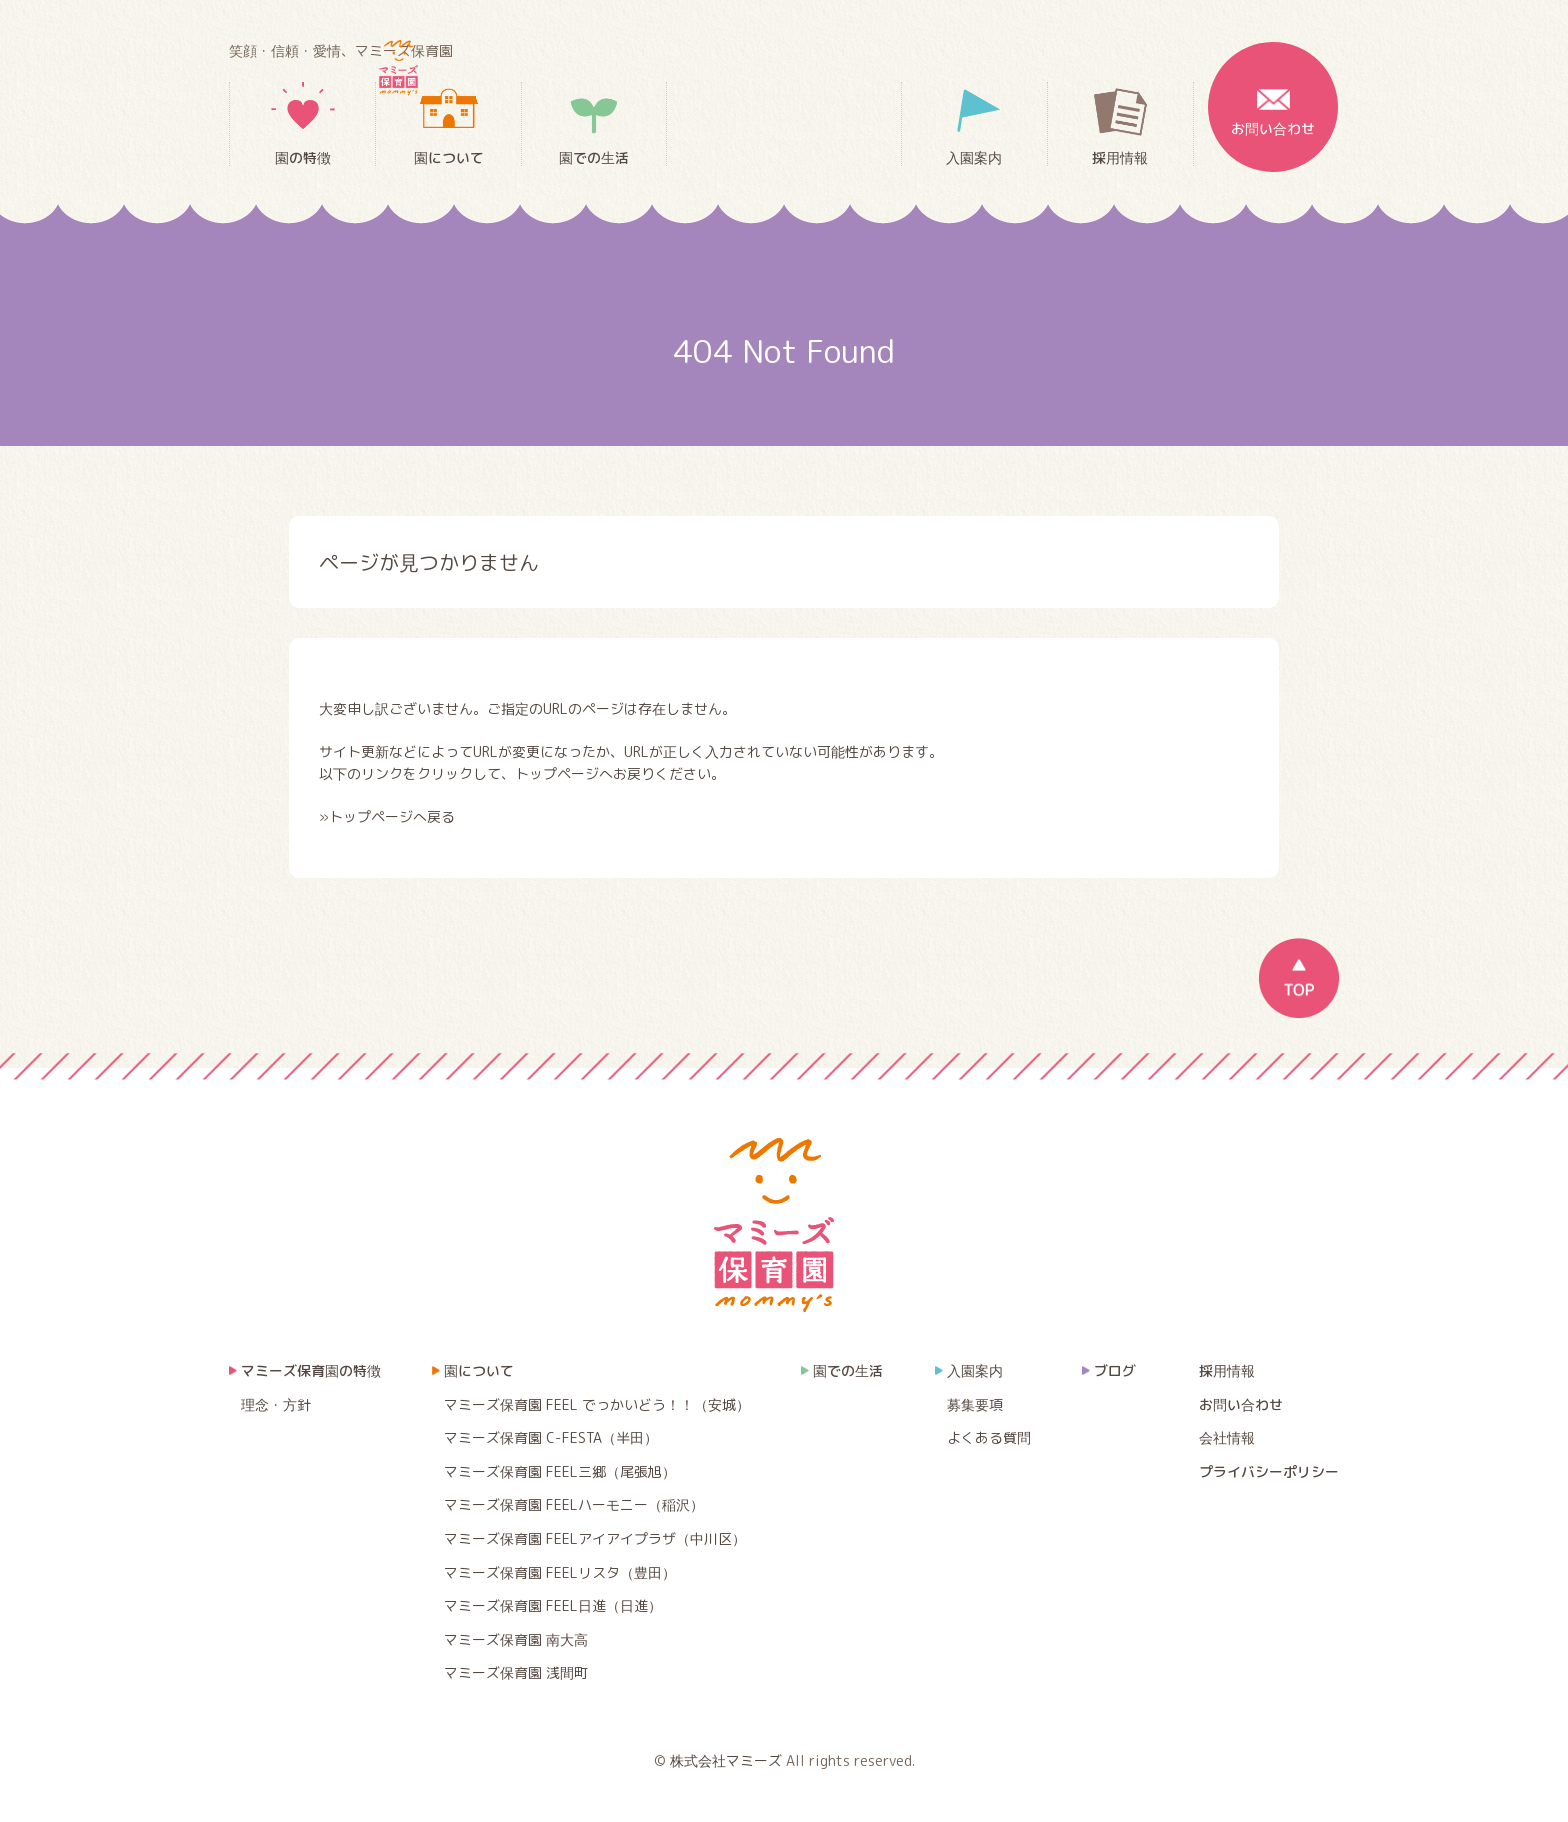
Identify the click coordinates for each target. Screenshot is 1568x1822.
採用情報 (1120, 124)
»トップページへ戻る (387, 816)
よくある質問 (989, 1437)
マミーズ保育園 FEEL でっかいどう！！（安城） (597, 1404)
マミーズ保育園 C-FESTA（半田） (551, 1437)
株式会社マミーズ (726, 1760)
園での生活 (594, 124)
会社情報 (1227, 1437)
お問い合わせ (1273, 90)
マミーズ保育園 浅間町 (516, 1672)
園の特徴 (303, 124)
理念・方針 (276, 1404)
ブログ (1115, 1370)
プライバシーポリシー (1269, 1471)
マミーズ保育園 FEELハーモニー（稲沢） (574, 1504)
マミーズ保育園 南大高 (516, 1639)
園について (449, 124)
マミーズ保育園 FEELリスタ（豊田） (560, 1572)
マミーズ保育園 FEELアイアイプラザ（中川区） (595, 1538)
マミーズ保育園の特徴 (311, 1370)
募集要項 (975, 1404)
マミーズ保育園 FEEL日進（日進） (553, 1605)
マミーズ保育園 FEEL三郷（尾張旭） (560, 1471)
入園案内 (974, 124)
